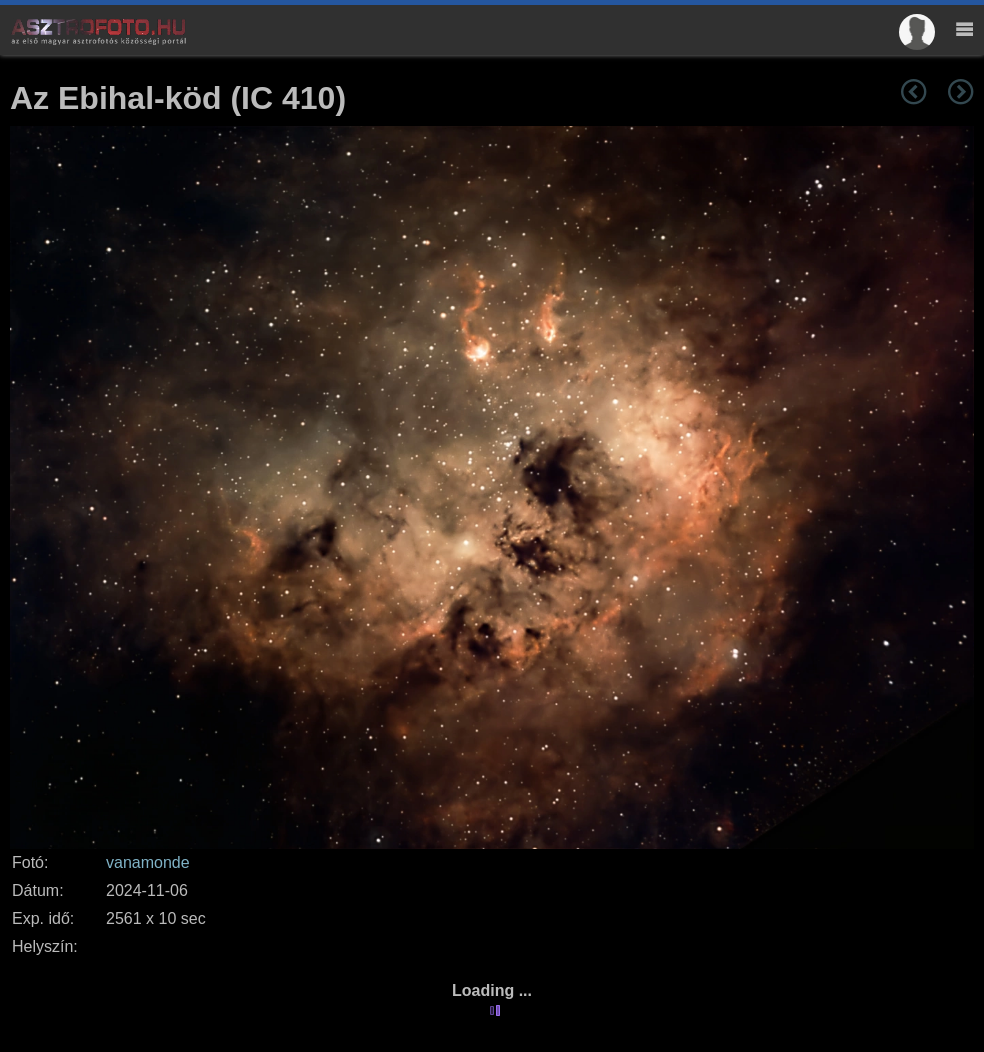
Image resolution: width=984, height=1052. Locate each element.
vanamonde (148, 862)
